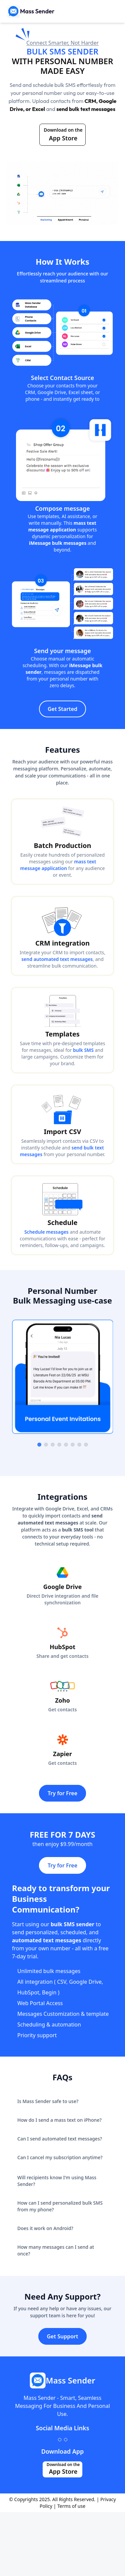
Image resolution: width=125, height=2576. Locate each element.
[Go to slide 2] (46, 1445)
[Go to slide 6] (73, 1445)
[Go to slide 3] (53, 1445)
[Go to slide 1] (39, 1445)
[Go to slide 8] (86, 1445)
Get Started (62, 709)
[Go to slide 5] (66, 1445)
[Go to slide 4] (59, 1445)
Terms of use (71, 2506)
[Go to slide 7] (79, 1445)
